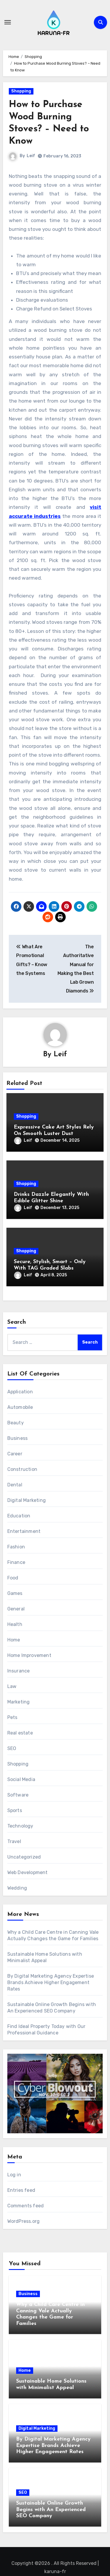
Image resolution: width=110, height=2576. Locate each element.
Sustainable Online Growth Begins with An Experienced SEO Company (51, 2510)
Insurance (18, 1671)
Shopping (21, 91)
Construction (22, 1469)
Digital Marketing (26, 1500)
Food (12, 1578)
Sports (14, 1810)
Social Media (21, 1779)
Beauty (15, 1423)
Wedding (17, 1888)
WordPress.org (23, 2221)
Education (19, 1516)
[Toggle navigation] (7, 22)
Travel (14, 1841)
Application (20, 1392)
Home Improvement (29, 1655)
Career (14, 1454)
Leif (31, 155)
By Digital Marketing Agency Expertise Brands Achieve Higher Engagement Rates (50, 1982)
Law (12, 1686)
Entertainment (24, 1531)
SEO (11, 1748)
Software (18, 1795)
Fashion (16, 1547)
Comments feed (25, 2206)
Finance (16, 1562)
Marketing (18, 1702)
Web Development (27, 1872)
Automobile (20, 1407)
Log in (14, 2174)
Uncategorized (24, 1857)
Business (17, 1438)
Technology (20, 1826)
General (16, 1609)
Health (14, 1624)
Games (15, 1593)
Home (13, 1640)
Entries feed (21, 2190)
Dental (14, 1485)
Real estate (20, 1733)
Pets (12, 1717)
